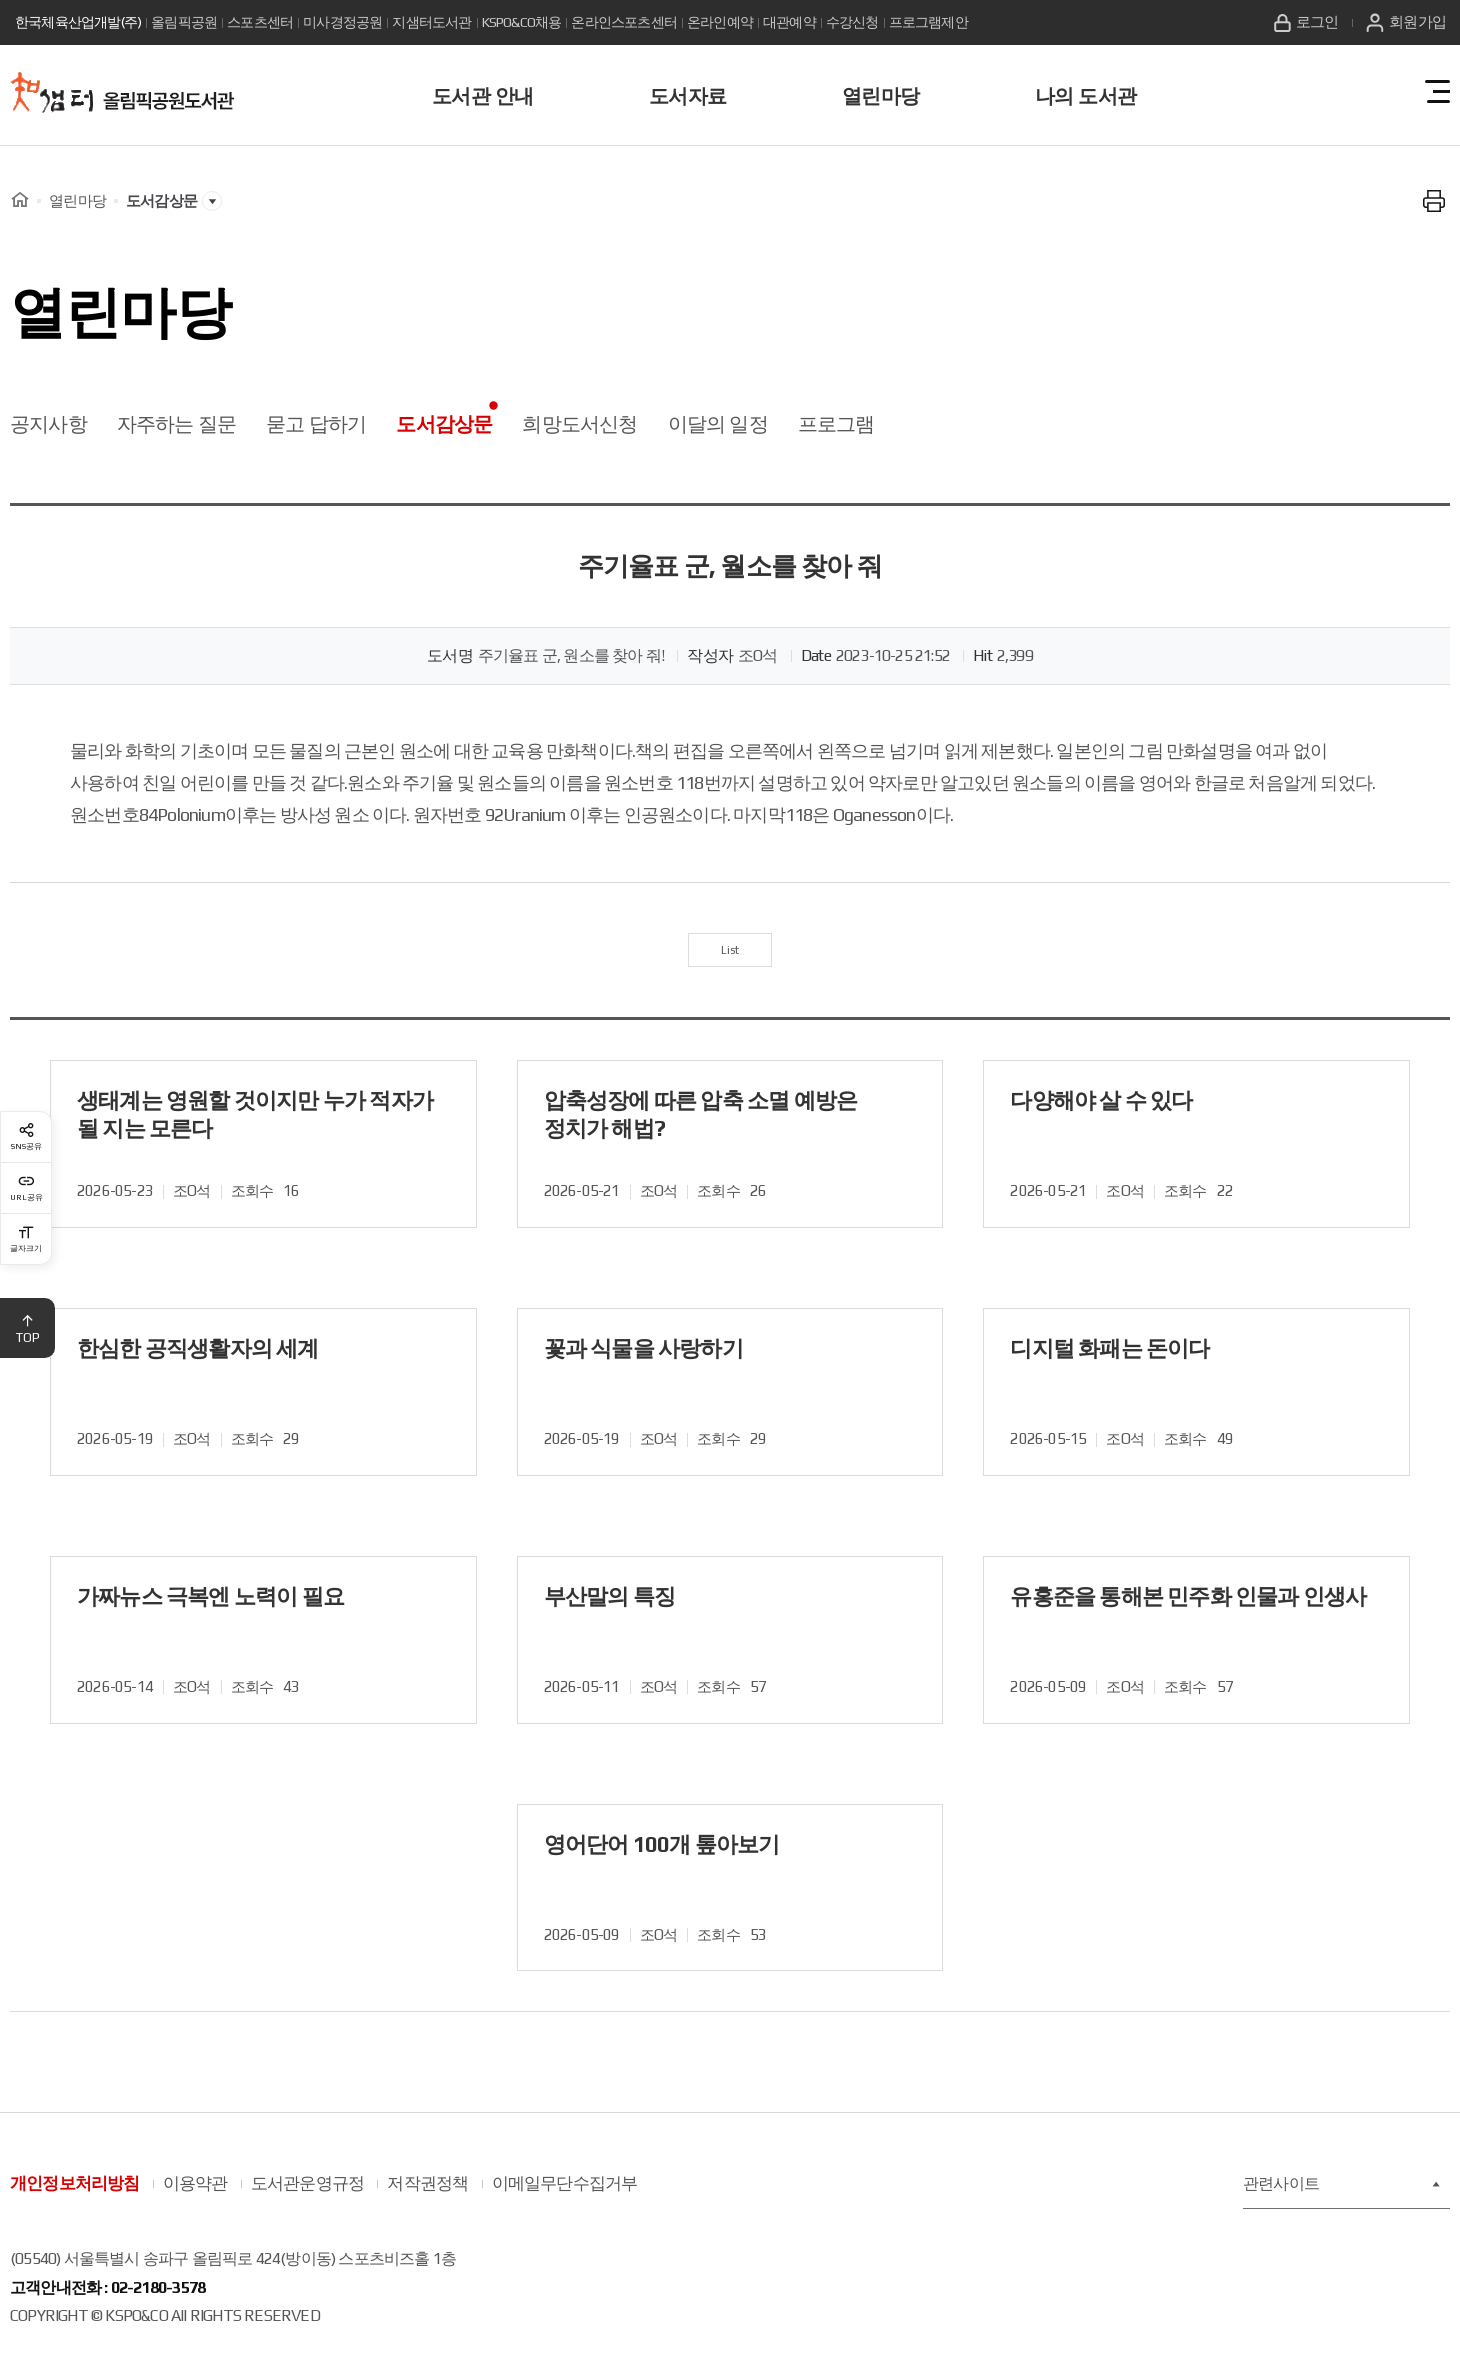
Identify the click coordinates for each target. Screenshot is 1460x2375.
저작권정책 (427, 2198)
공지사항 (48, 423)
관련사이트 (1341, 2198)
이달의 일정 (718, 423)
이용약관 (195, 2198)
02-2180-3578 (158, 2301)
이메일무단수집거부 (565, 2198)
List (730, 956)
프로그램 (836, 423)
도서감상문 (444, 423)
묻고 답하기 (316, 423)
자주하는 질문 (176, 423)
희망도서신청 (579, 423)
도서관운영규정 (307, 2198)
